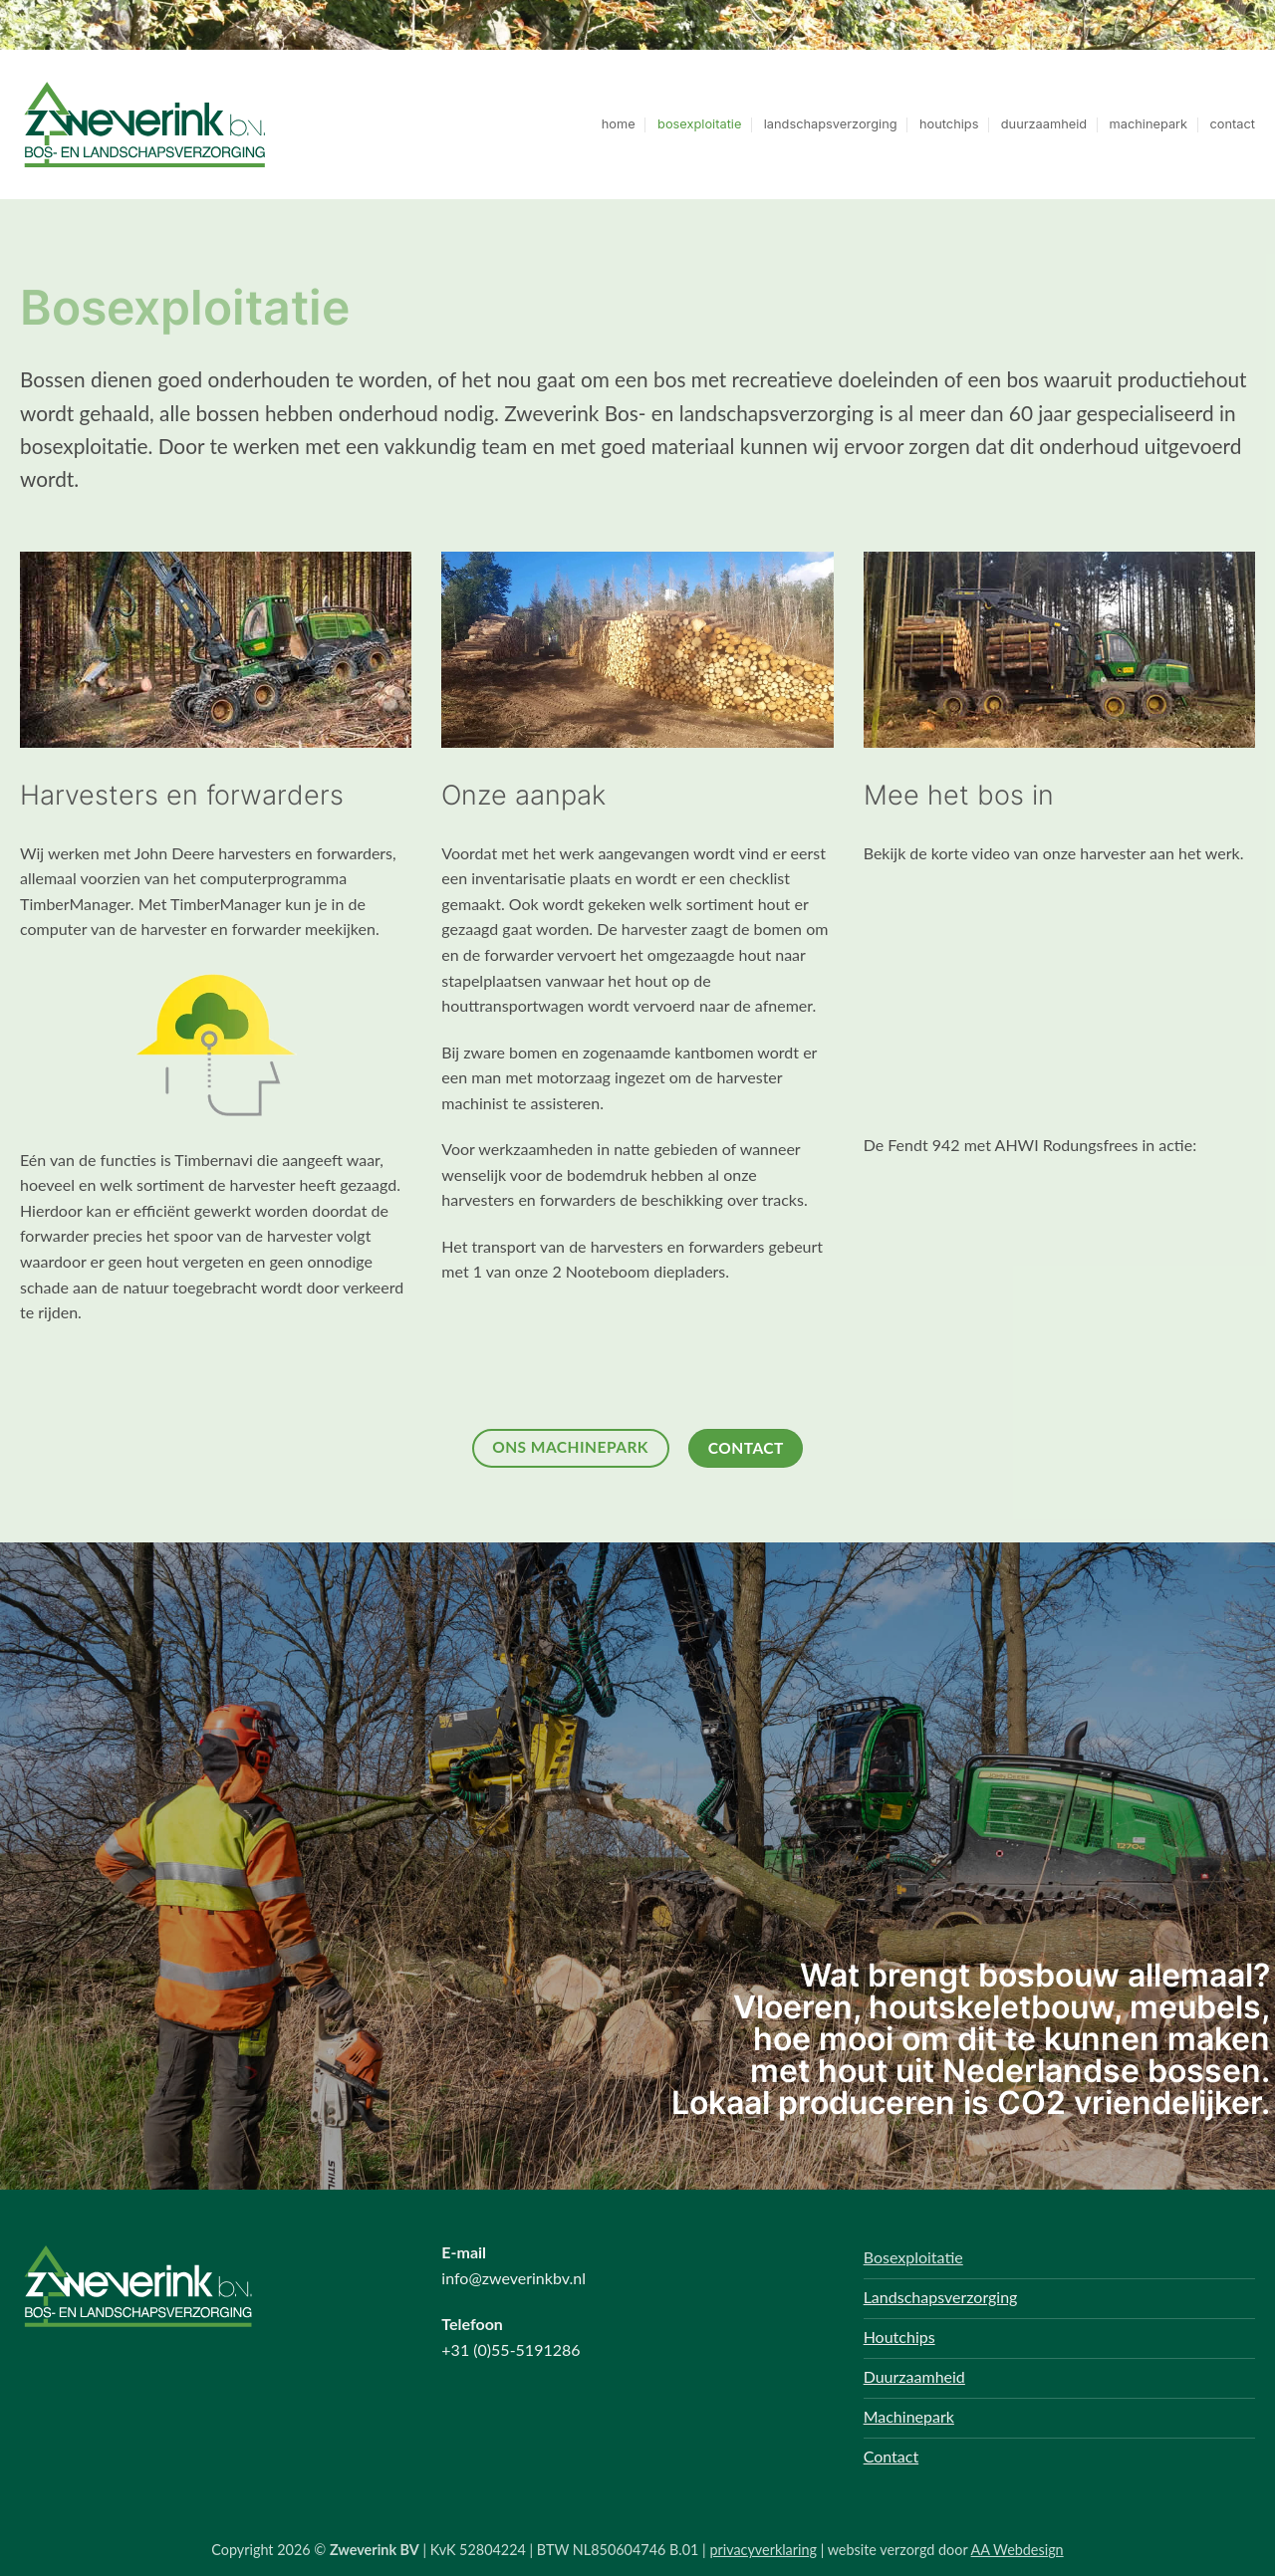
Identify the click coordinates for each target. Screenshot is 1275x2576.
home (619, 124)
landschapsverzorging (830, 124)
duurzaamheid (1044, 124)
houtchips (948, 124)
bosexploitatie (699, 124)
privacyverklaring (763, 2549)
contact (1232, 124)
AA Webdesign (1017, 2549)
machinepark (1149, 124)
